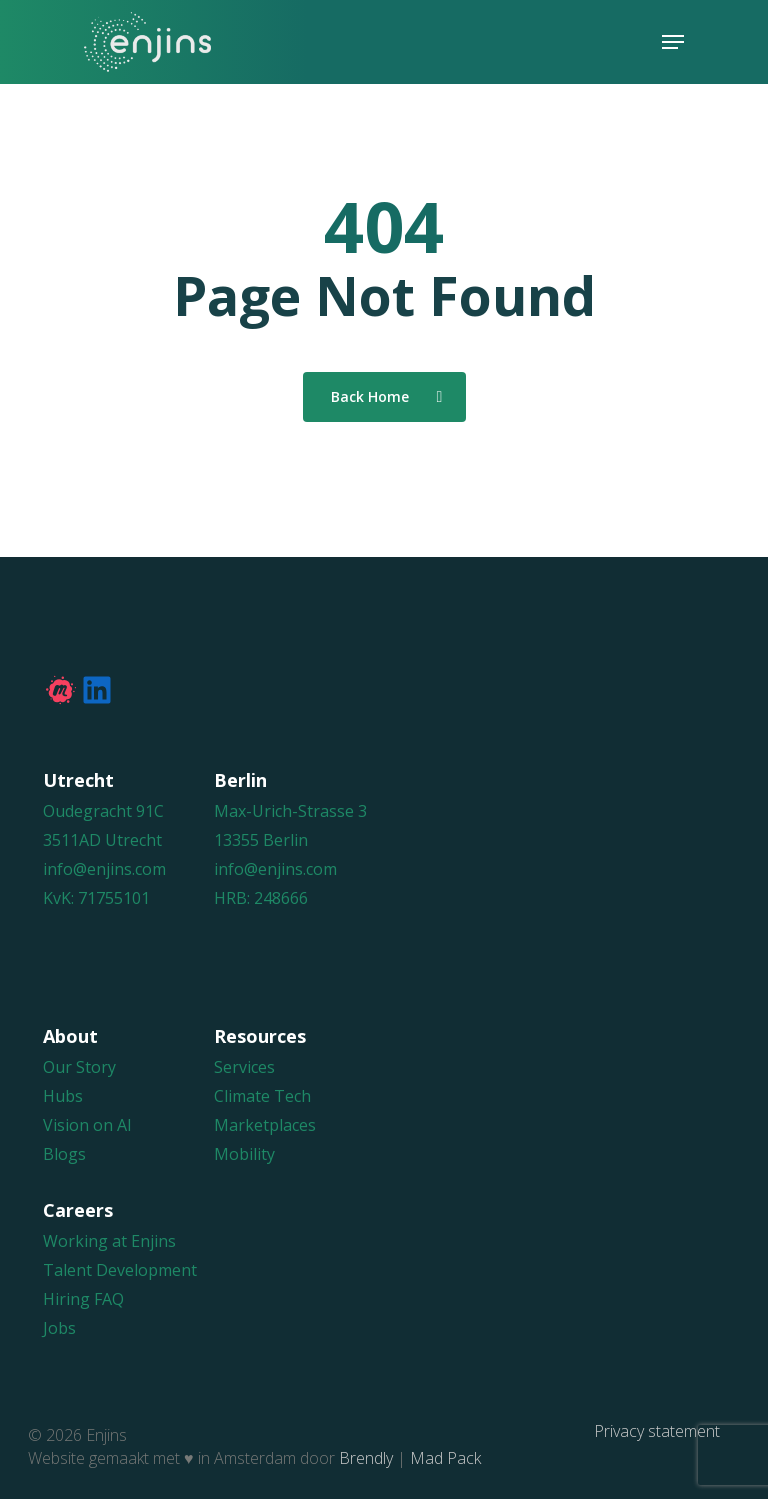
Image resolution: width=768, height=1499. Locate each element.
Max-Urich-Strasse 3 (290, 811)
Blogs (64, 1154)
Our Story (79, 1067)
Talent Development (120, 1270)
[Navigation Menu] (673, 42)
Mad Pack (445, 1458)
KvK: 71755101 (96, 898)
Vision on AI (87, 1125)
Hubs (63, 1096)
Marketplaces (265, 1125)
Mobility (244, 1154)
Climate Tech (262, 1096)
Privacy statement (657, 1431)
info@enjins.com (104, 869)
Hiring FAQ (83, 1299)
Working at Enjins (109, 1241)
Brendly (366, 1458)
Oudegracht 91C (103, 811)
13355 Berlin (261, 840)
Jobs (59, 1328)
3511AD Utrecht (102, 840)
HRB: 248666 (261, 898)
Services (244, 1067)
